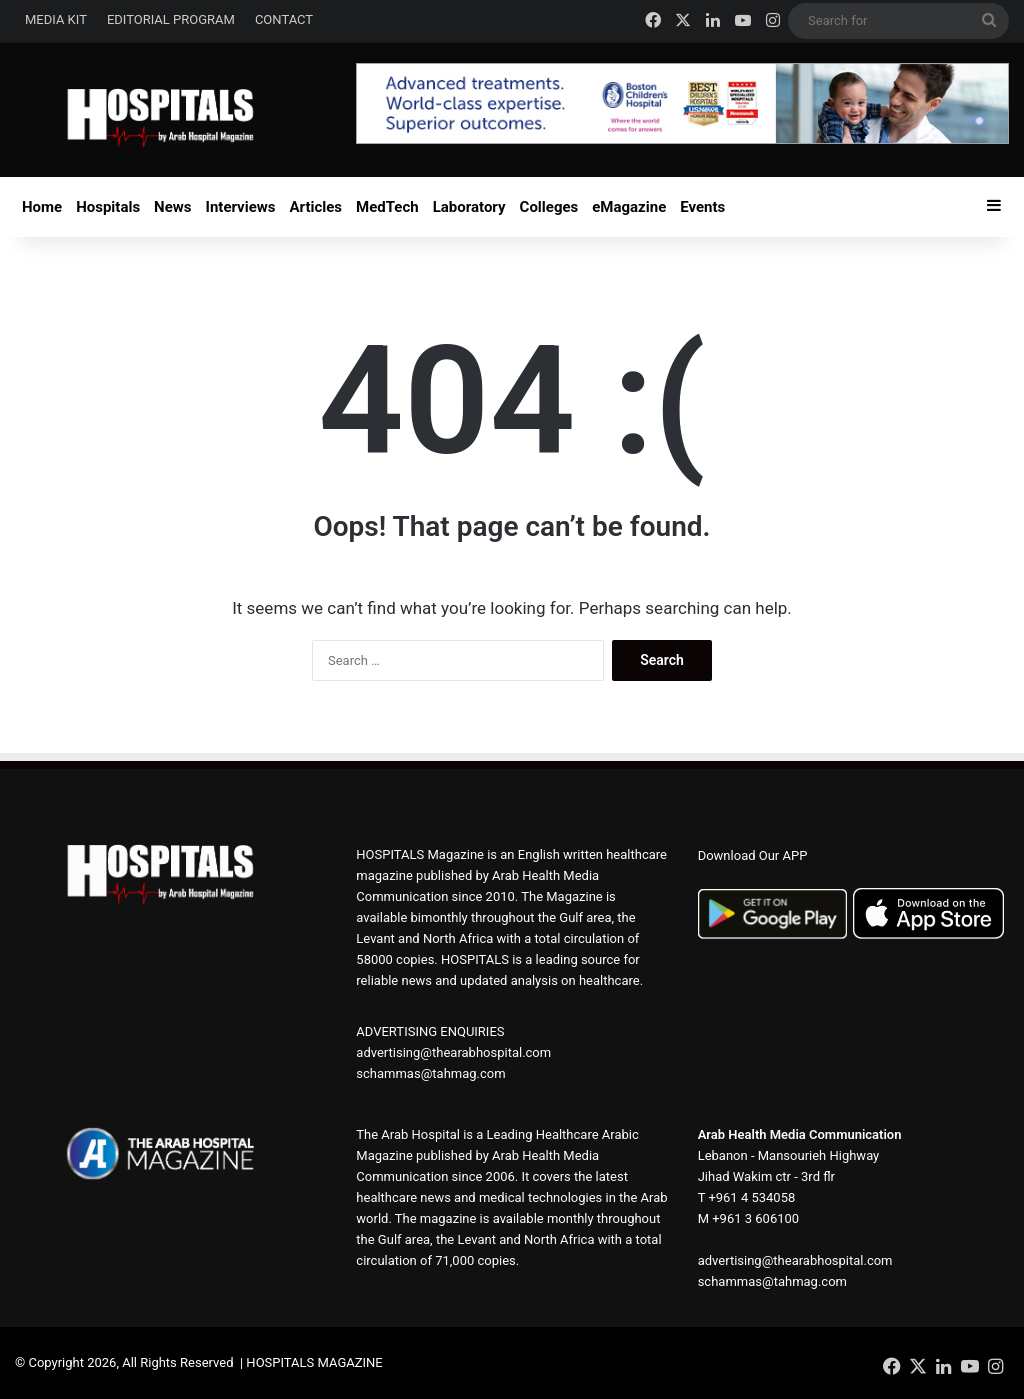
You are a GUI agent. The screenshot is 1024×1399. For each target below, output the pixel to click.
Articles (316, 207)
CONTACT (284, 19)
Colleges (549, 207)
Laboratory (469, 207)
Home (42, 207)
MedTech (387, 207)
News (172, 207)
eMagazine (629, 207)
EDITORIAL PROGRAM (171, 19)
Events (702, 207)
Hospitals (108, 207)
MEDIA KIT (56, 19)
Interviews (241, 207)
